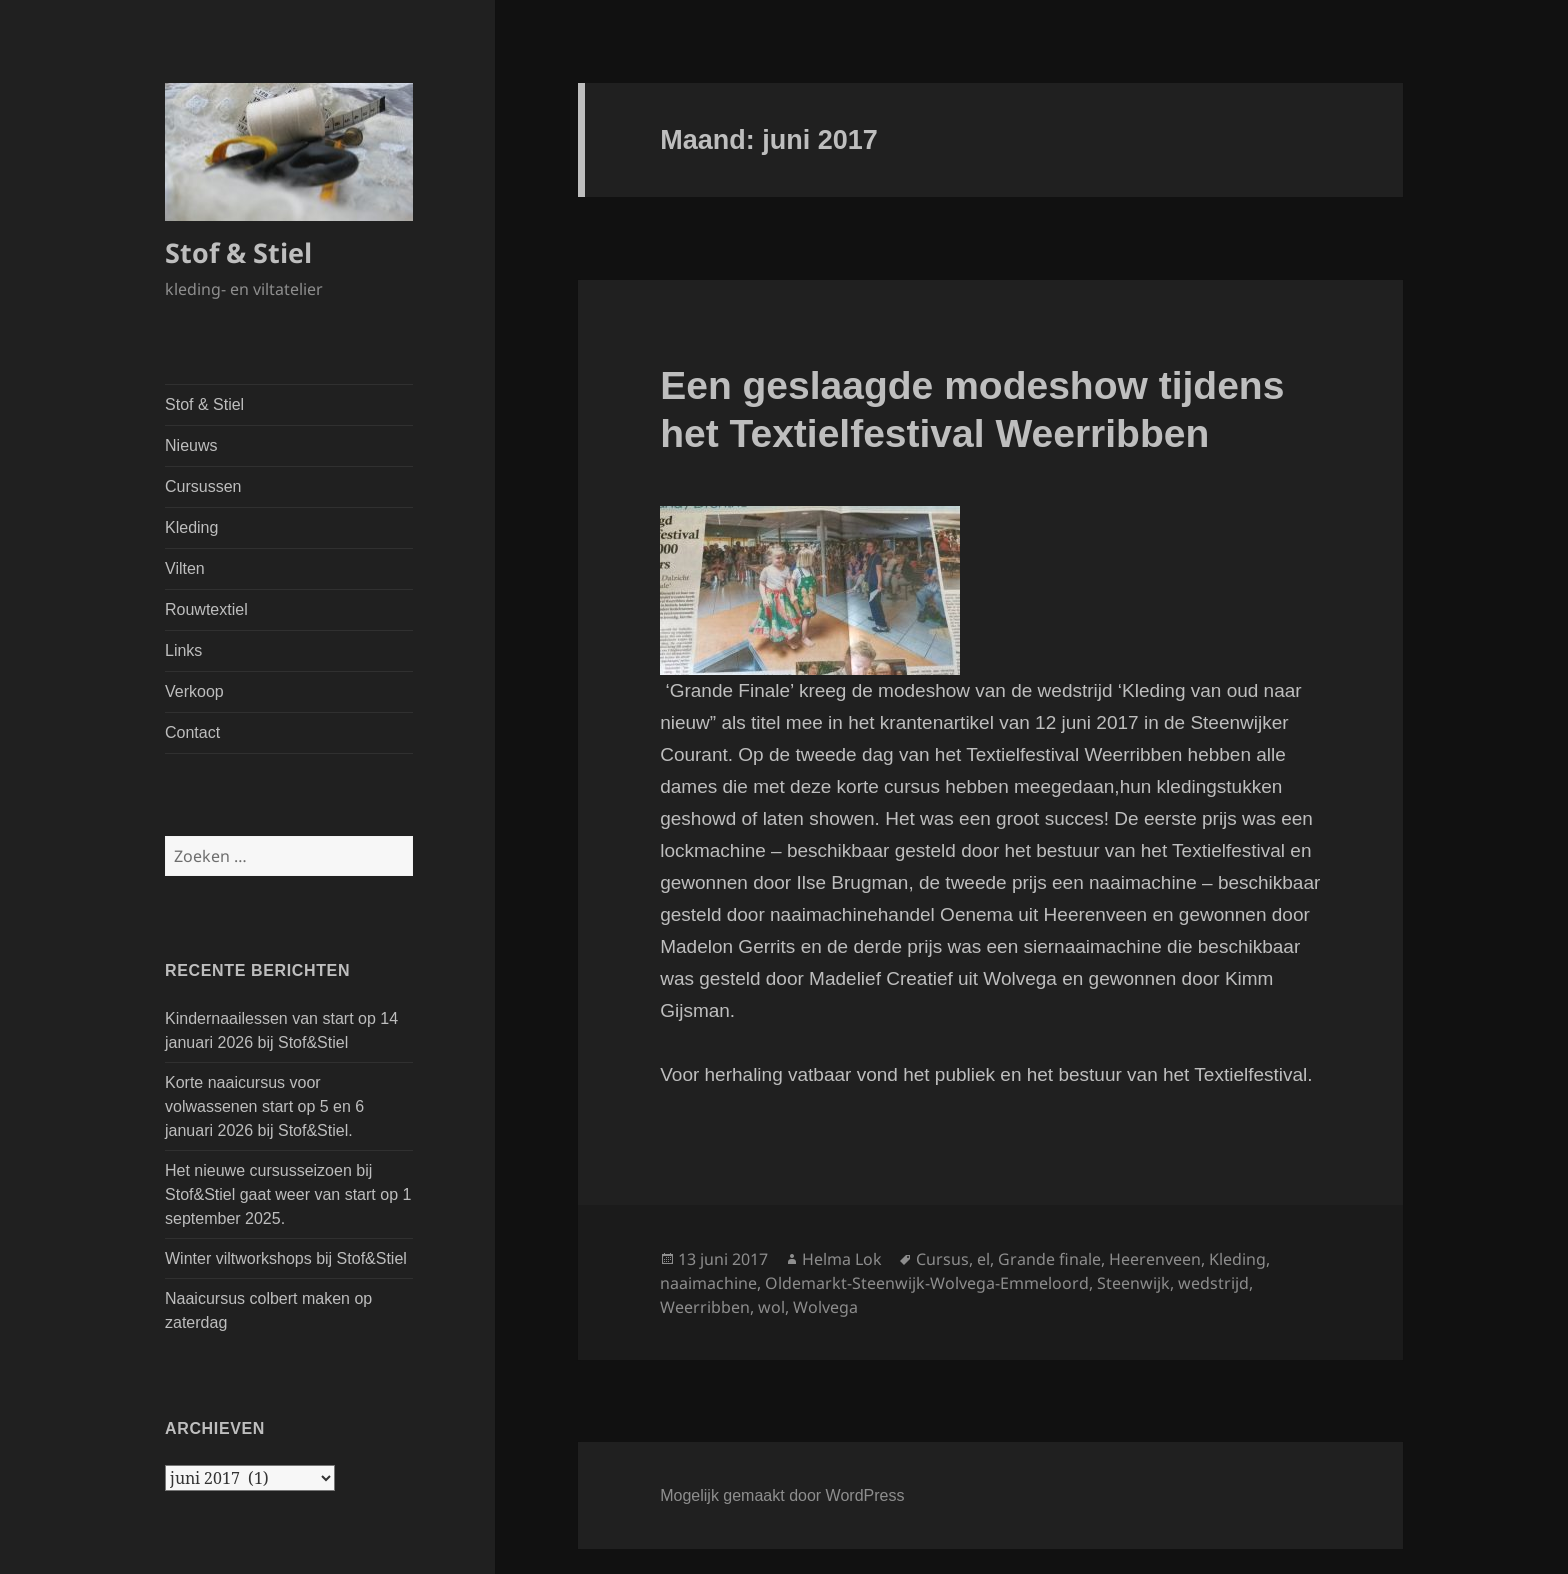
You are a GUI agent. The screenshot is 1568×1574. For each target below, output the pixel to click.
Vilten (185, 568)
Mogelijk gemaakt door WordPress (782, 1495)
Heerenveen (1155, 1259)
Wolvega (825, 1307)
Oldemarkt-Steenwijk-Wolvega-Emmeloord (927, 1283)
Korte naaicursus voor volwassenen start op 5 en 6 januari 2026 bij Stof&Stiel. (264, 1106)
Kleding (191, 527)
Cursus (942, 1259)
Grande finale (1049, 1259)
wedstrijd (1213, 1283)
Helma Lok (842, 1259)
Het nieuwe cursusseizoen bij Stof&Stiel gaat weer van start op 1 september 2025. (288, 1194)
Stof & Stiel (238, 252)
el (983, 1259)
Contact (192, 732)
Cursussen (203, 486)
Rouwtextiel (206, 609)
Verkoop (194, 691)
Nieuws (191, 445)
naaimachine (708, 1283)
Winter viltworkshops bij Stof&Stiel (286, 1258)
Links (183, 650)
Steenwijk (1133, 1283)
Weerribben (705, 1307)
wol (771, 1307)
